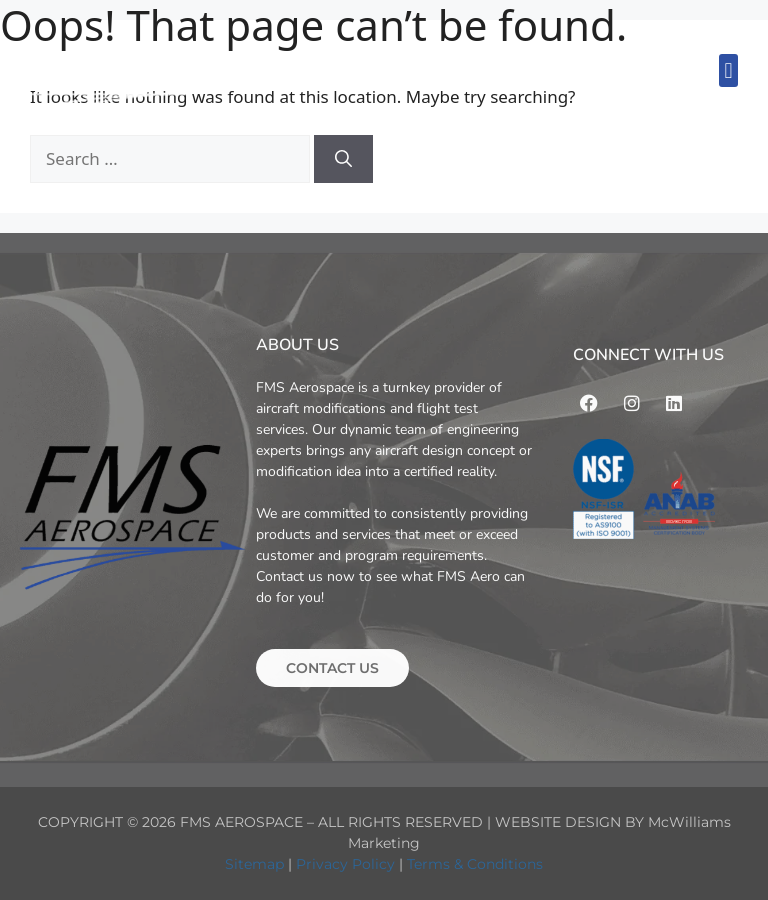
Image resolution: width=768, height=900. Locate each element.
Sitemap (254, 864)
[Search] (343, 159)
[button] (728, 70)
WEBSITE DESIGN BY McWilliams (613, 822)
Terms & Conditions (475, 864)
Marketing (384, 843)
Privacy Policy (345, 864)
